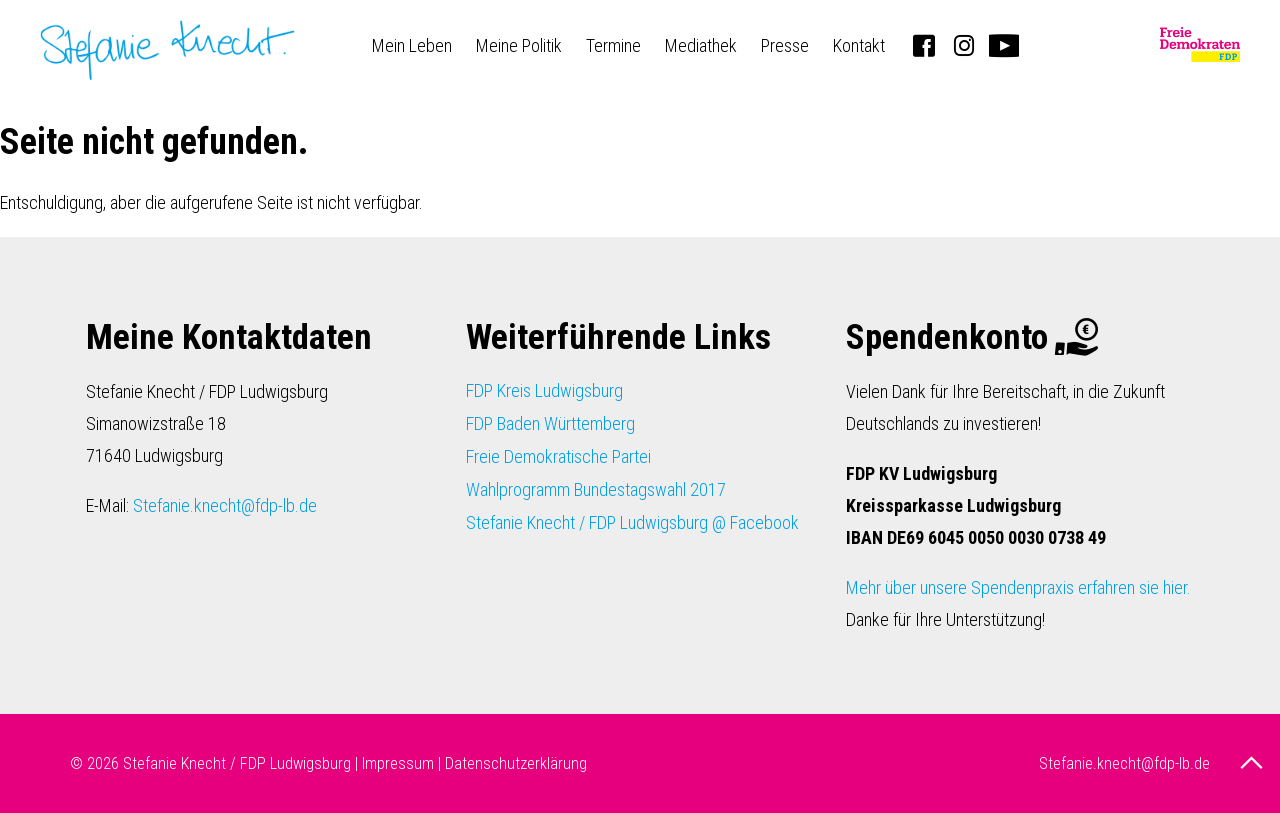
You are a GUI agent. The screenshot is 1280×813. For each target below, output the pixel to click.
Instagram (964, 45)
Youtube (1004, 45)
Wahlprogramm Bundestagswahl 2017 (596, 489)
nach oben (1254, 763)
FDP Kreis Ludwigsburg (544, 390)
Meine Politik (519, 45)
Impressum (398, 763)
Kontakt (859, 45)
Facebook (924, 45)
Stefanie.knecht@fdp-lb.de (225, 505)
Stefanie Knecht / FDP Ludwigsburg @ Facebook (632, 522)
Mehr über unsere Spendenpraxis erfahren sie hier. (1018, 587)
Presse (785, 45)
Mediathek (701, 45)
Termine (613, 45)
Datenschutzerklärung (516, 763)
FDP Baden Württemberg (550, 423)
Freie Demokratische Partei (558, 456)
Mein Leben (412, 45)
